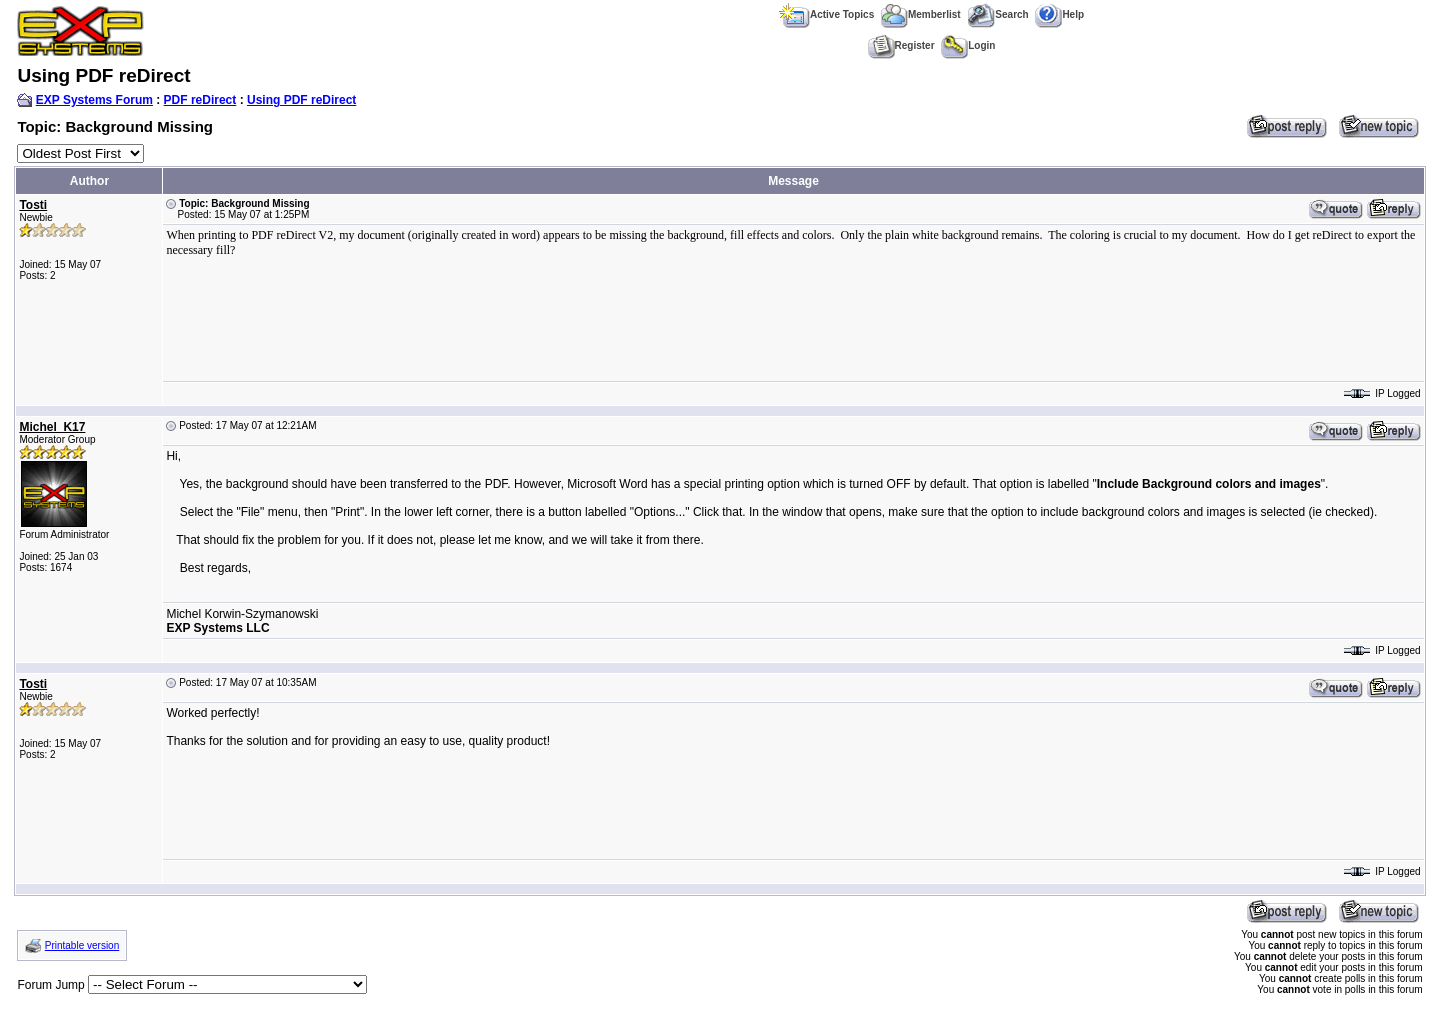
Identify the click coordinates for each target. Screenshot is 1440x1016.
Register (901, 45)
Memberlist (921, 14)
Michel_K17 (52, 427)
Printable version (82, 945)
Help (1059, 14)
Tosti (33, 205)
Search (997, 14)
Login (968, 45)
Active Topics (826, 14)
